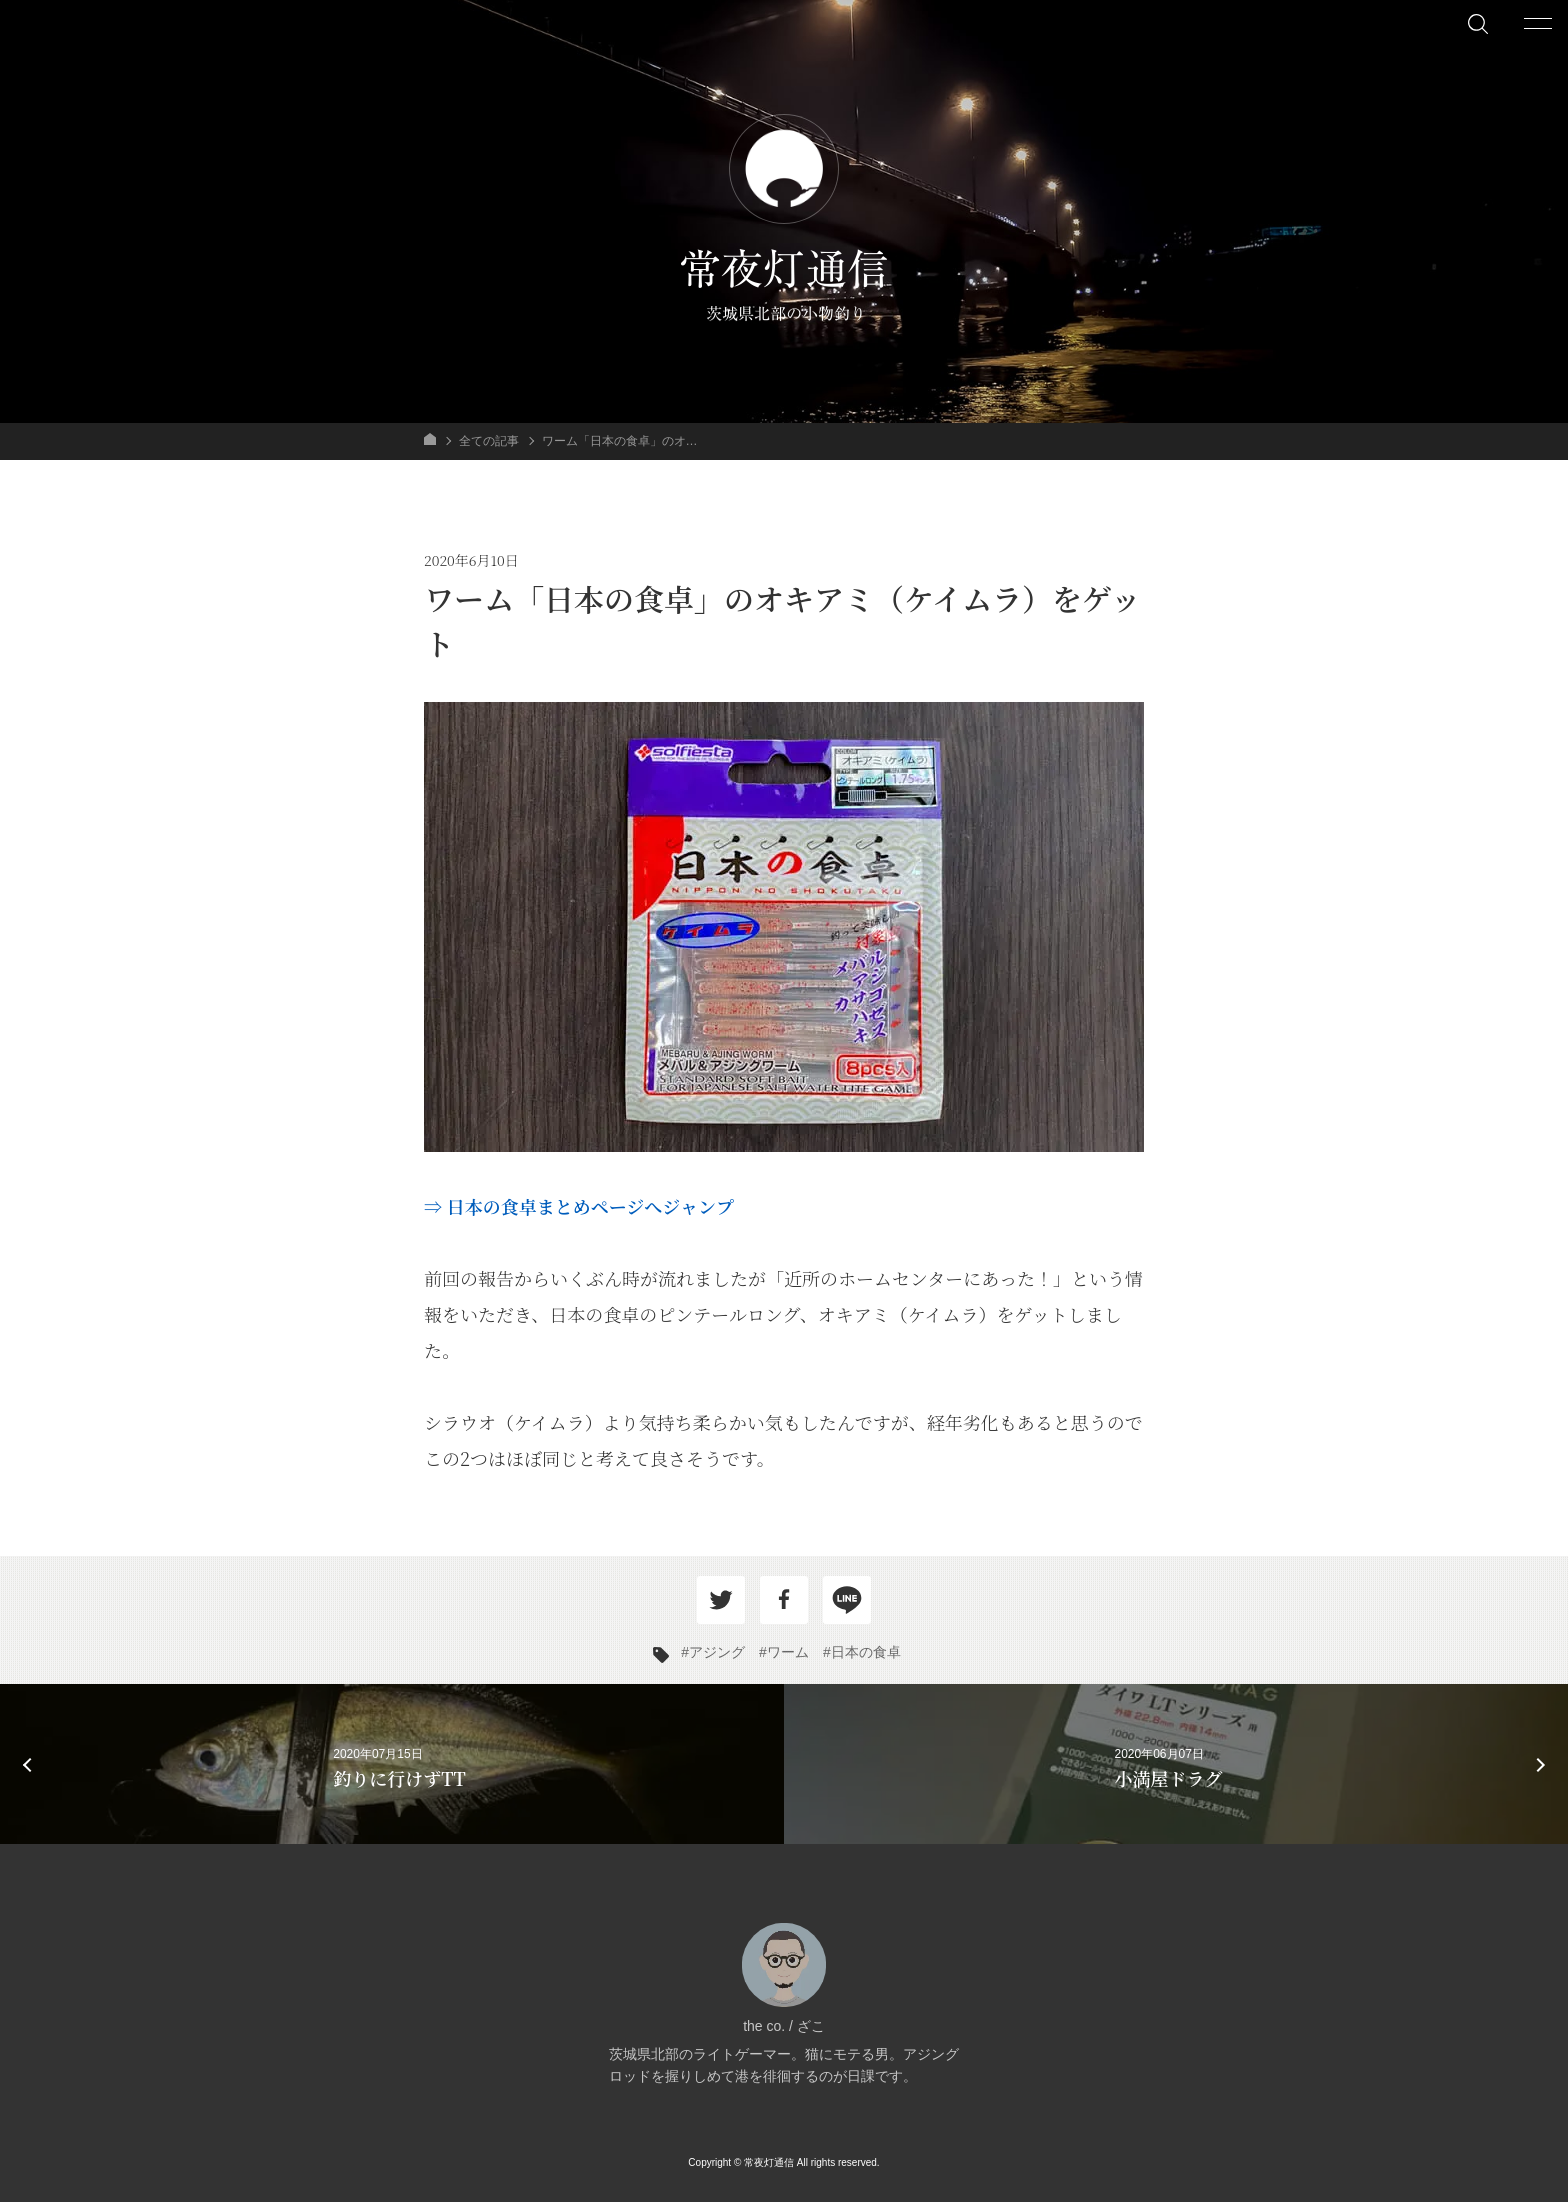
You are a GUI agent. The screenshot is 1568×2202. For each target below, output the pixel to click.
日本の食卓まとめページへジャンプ (590, 1206)
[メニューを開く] (1538, 23)
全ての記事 (489, 441)
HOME (430, 439)
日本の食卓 (866, 1652)
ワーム (788, 1652)
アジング (717, 1652)
